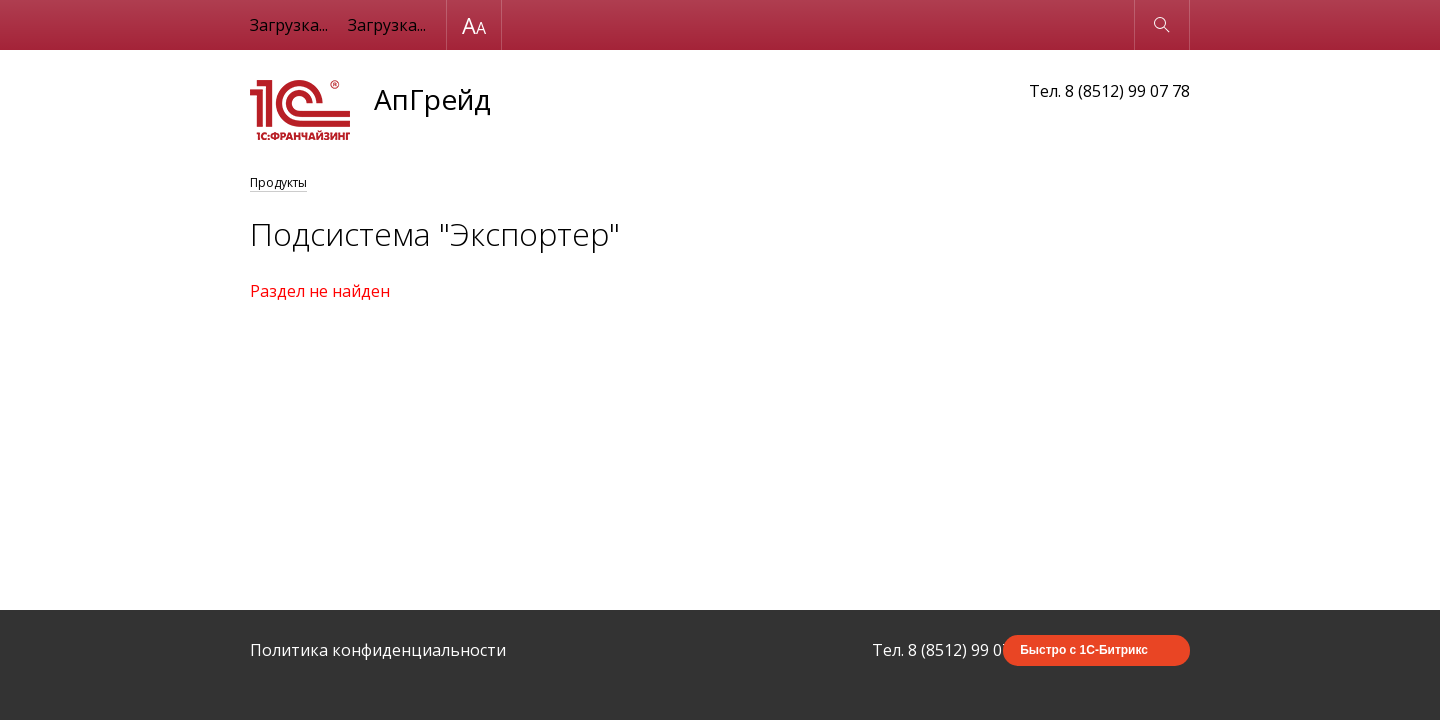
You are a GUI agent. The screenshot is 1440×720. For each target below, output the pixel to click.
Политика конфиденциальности (378, 650)
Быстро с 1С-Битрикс (1084, 650)
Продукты (278, 182)
